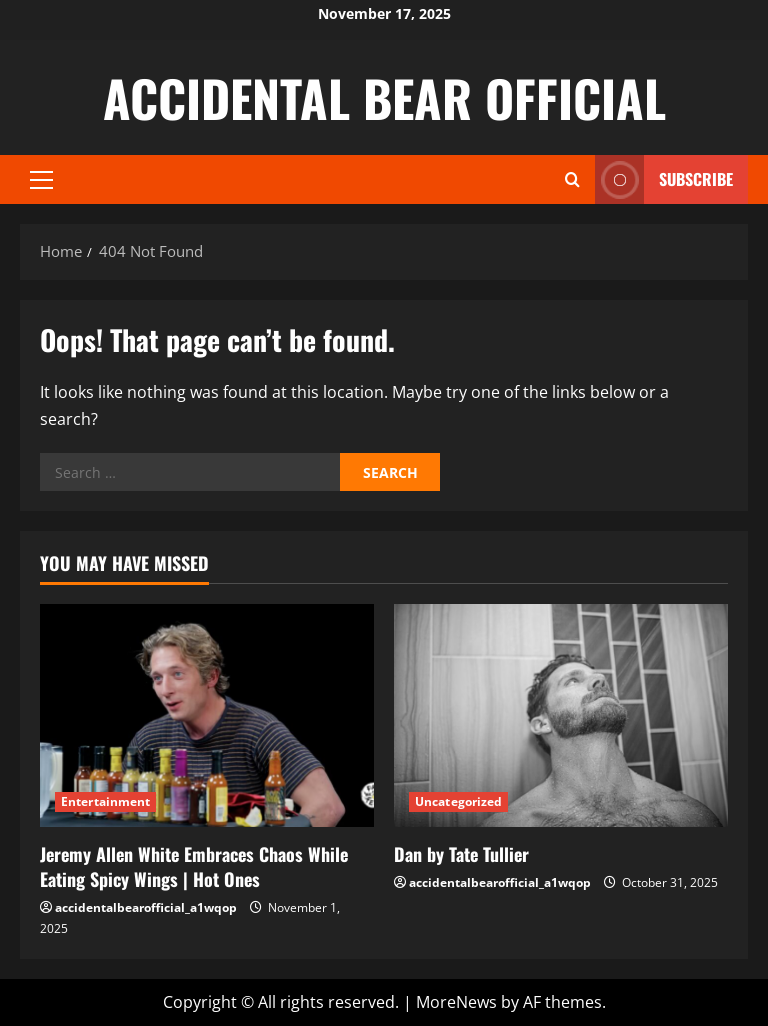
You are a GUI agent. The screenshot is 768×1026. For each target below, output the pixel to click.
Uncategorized (458, 801)
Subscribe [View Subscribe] (664, 179)
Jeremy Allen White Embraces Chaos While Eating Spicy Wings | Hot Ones (194, 866)
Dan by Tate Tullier (461, 854)
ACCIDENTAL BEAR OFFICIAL (384, 97)
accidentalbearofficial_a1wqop (146, 907)
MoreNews (456, 1002)
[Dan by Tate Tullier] (561, 715)
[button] (41, 180)
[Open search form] (572, 179)
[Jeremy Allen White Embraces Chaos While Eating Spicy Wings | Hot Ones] (207, 715)
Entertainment (105, 801)
